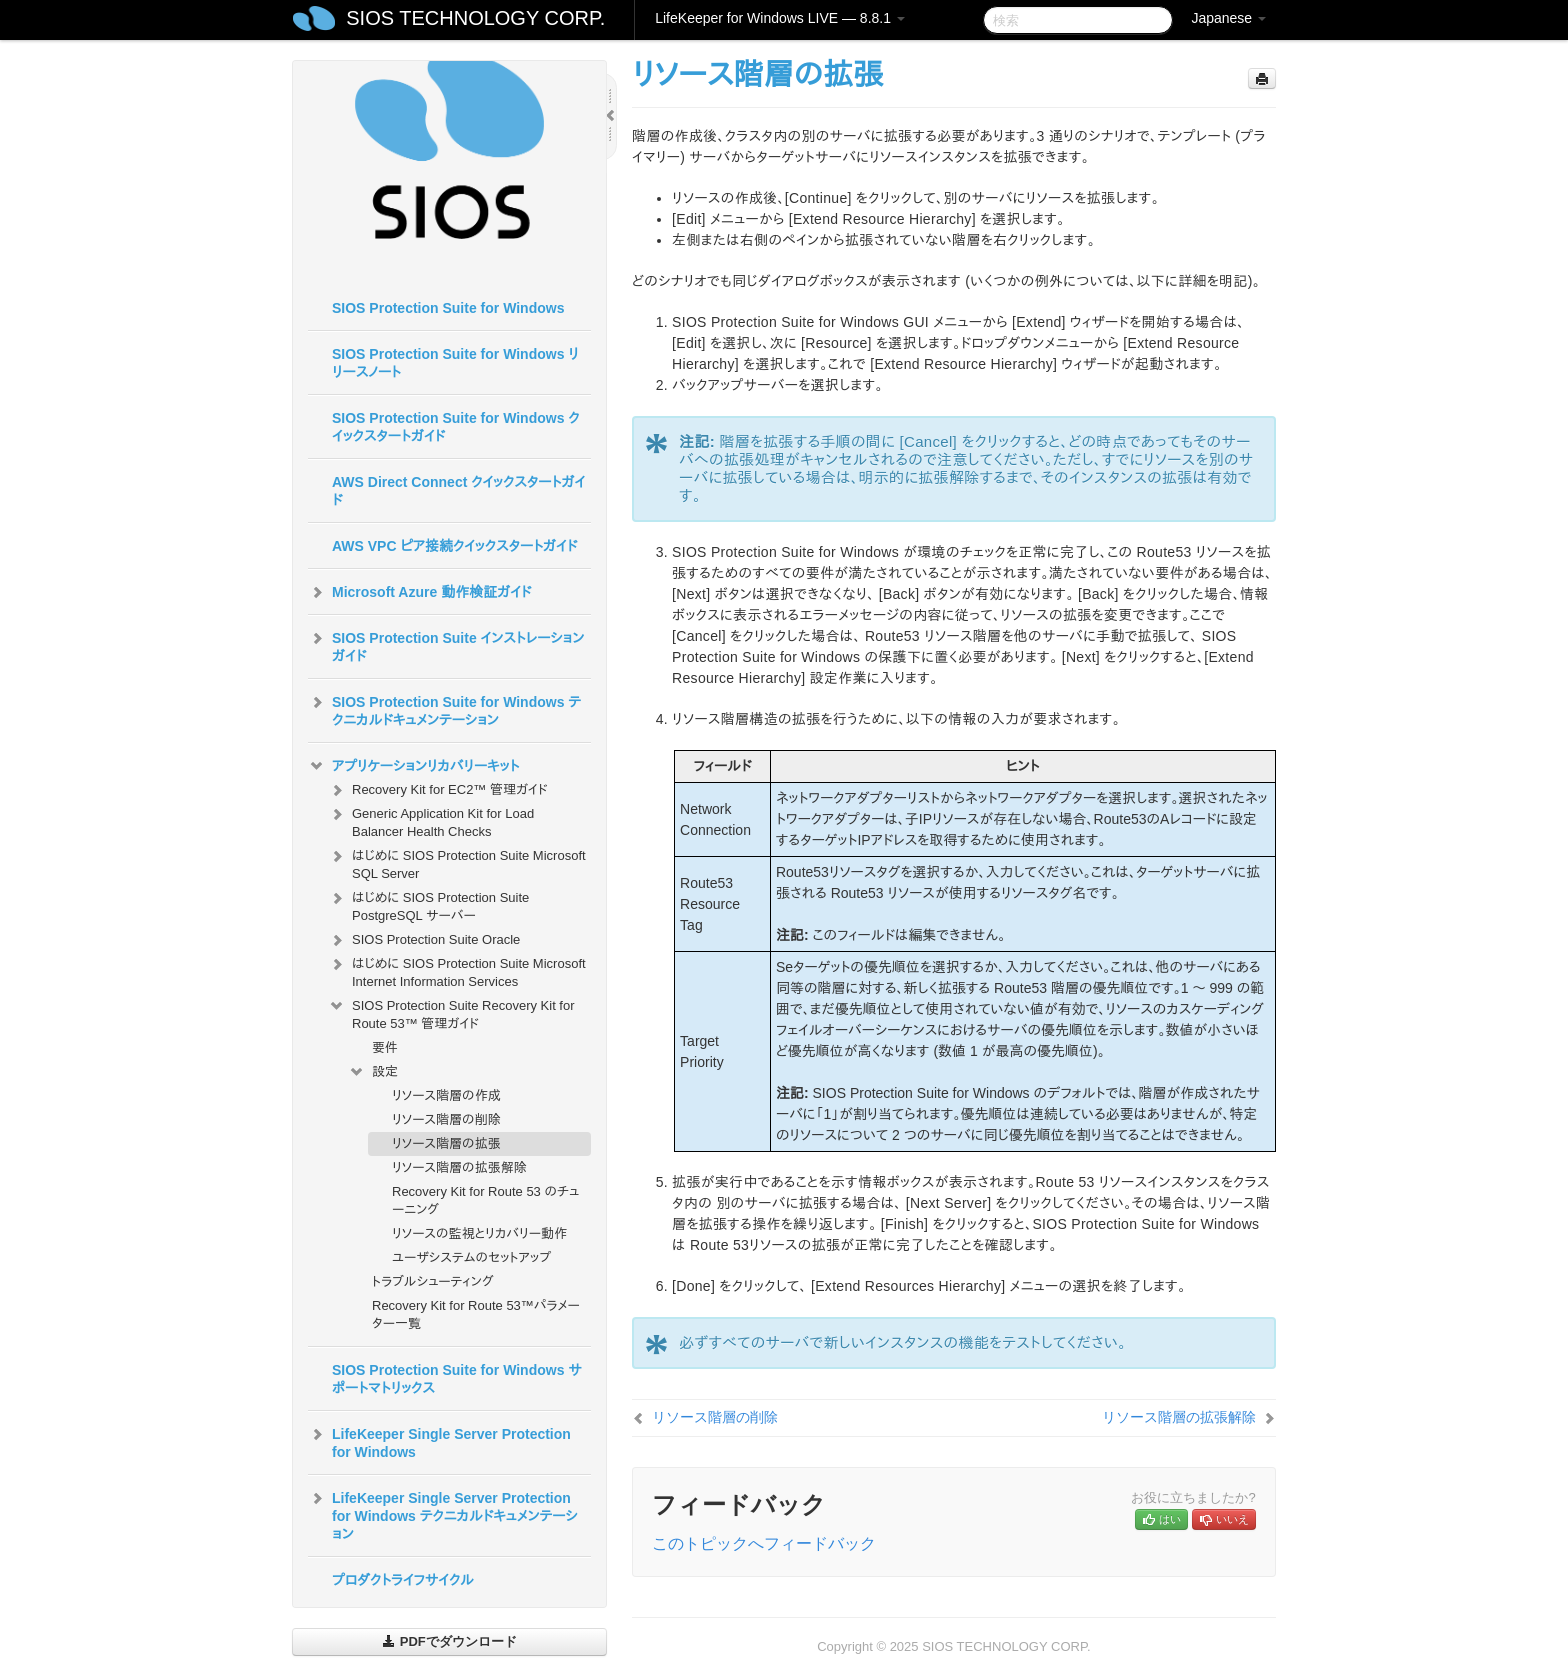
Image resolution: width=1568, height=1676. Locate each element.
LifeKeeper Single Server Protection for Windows (439, 1441)
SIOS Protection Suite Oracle (424, 940)
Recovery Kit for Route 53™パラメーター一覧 (476, 1314)
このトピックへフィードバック (764, 1543)
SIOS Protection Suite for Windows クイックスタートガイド (456, 427)
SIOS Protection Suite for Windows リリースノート (455, 363)
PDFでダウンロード (449, 1641)
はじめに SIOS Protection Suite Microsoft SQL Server (457, 862)
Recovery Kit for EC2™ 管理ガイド (438, 790)
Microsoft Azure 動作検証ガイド (419, 592)
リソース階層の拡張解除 (459, 1167)
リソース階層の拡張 (446, 1143)
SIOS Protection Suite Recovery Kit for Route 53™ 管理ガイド (451, 1012)
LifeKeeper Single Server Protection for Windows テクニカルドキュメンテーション (443, 1514)
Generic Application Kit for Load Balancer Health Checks (431, 820)
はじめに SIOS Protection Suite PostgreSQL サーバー (428, 904)
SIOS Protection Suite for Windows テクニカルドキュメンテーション (444, 709)
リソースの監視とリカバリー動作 (479, 1233)
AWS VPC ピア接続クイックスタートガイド (454, 546)
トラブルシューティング (433, 1281)
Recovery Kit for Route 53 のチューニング (485, 1200)
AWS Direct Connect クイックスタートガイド (458, 491)
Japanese (1228, 18)
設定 (373, 1072)
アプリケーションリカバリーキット (413, 766)
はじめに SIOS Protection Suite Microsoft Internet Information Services (457, 970)
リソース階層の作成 (446, 1095)
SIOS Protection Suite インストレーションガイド (446, 645)
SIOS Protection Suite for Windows (448, 308)
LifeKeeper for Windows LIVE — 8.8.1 (780, 18)
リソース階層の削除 (446, 1119)
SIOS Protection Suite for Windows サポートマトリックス (457, 1379)
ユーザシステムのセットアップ (471, 1257)
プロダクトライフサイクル (403, 1580)
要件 (385, 1047)
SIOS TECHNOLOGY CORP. (475, 18)
